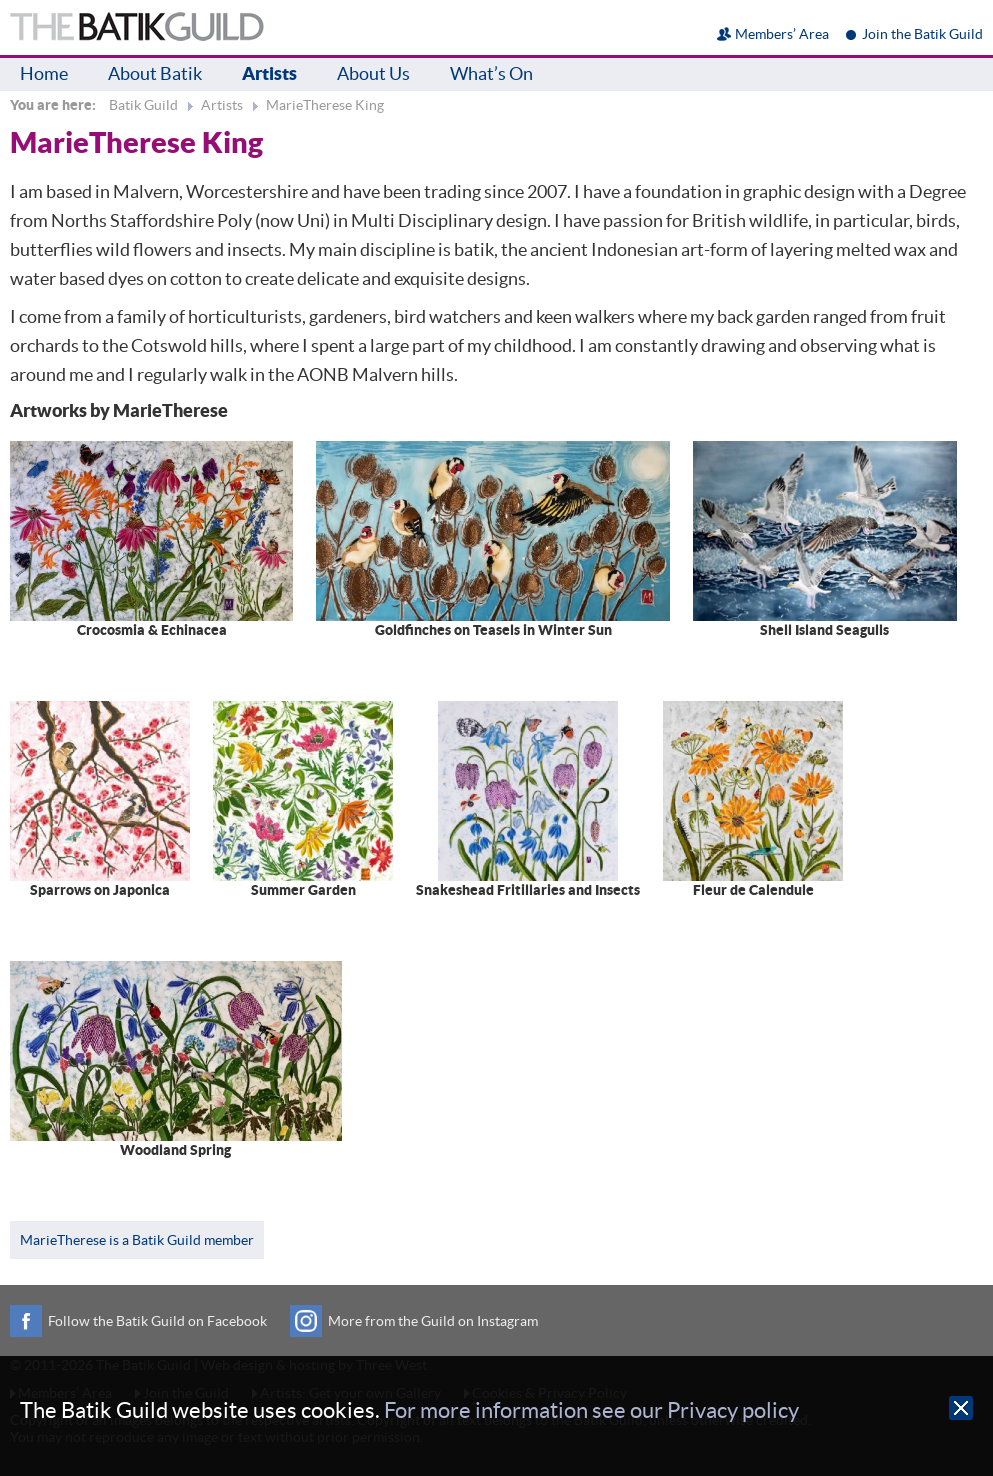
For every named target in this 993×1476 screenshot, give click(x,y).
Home (44, 73)
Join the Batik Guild (922, 34)
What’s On (491, 73)
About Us (373, 73)
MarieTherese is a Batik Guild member (137, 1240)
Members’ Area (782, 34)
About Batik (155, 73)
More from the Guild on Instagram (433, 1321)
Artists (269, 73)
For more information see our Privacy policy (591, 1410)
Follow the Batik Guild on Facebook (157, 1321)
